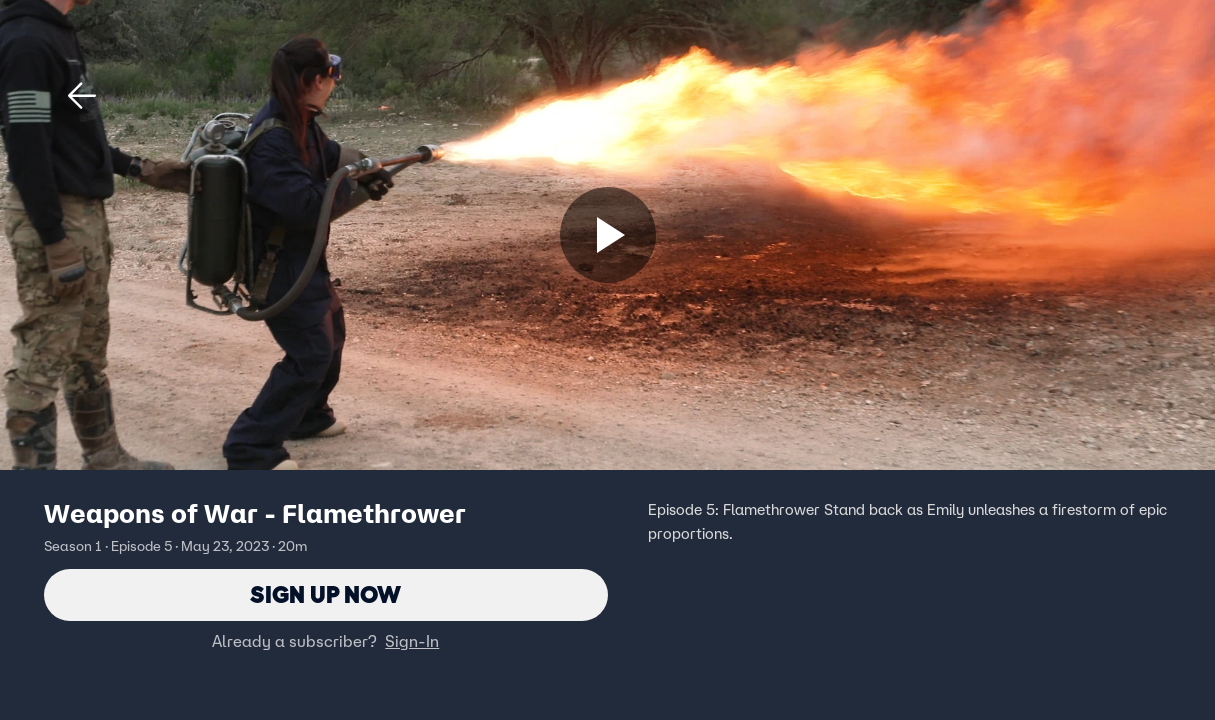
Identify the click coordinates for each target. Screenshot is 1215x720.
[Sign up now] (608, 235)
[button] (82, 96)
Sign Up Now (325, 594)
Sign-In (412, 641)
